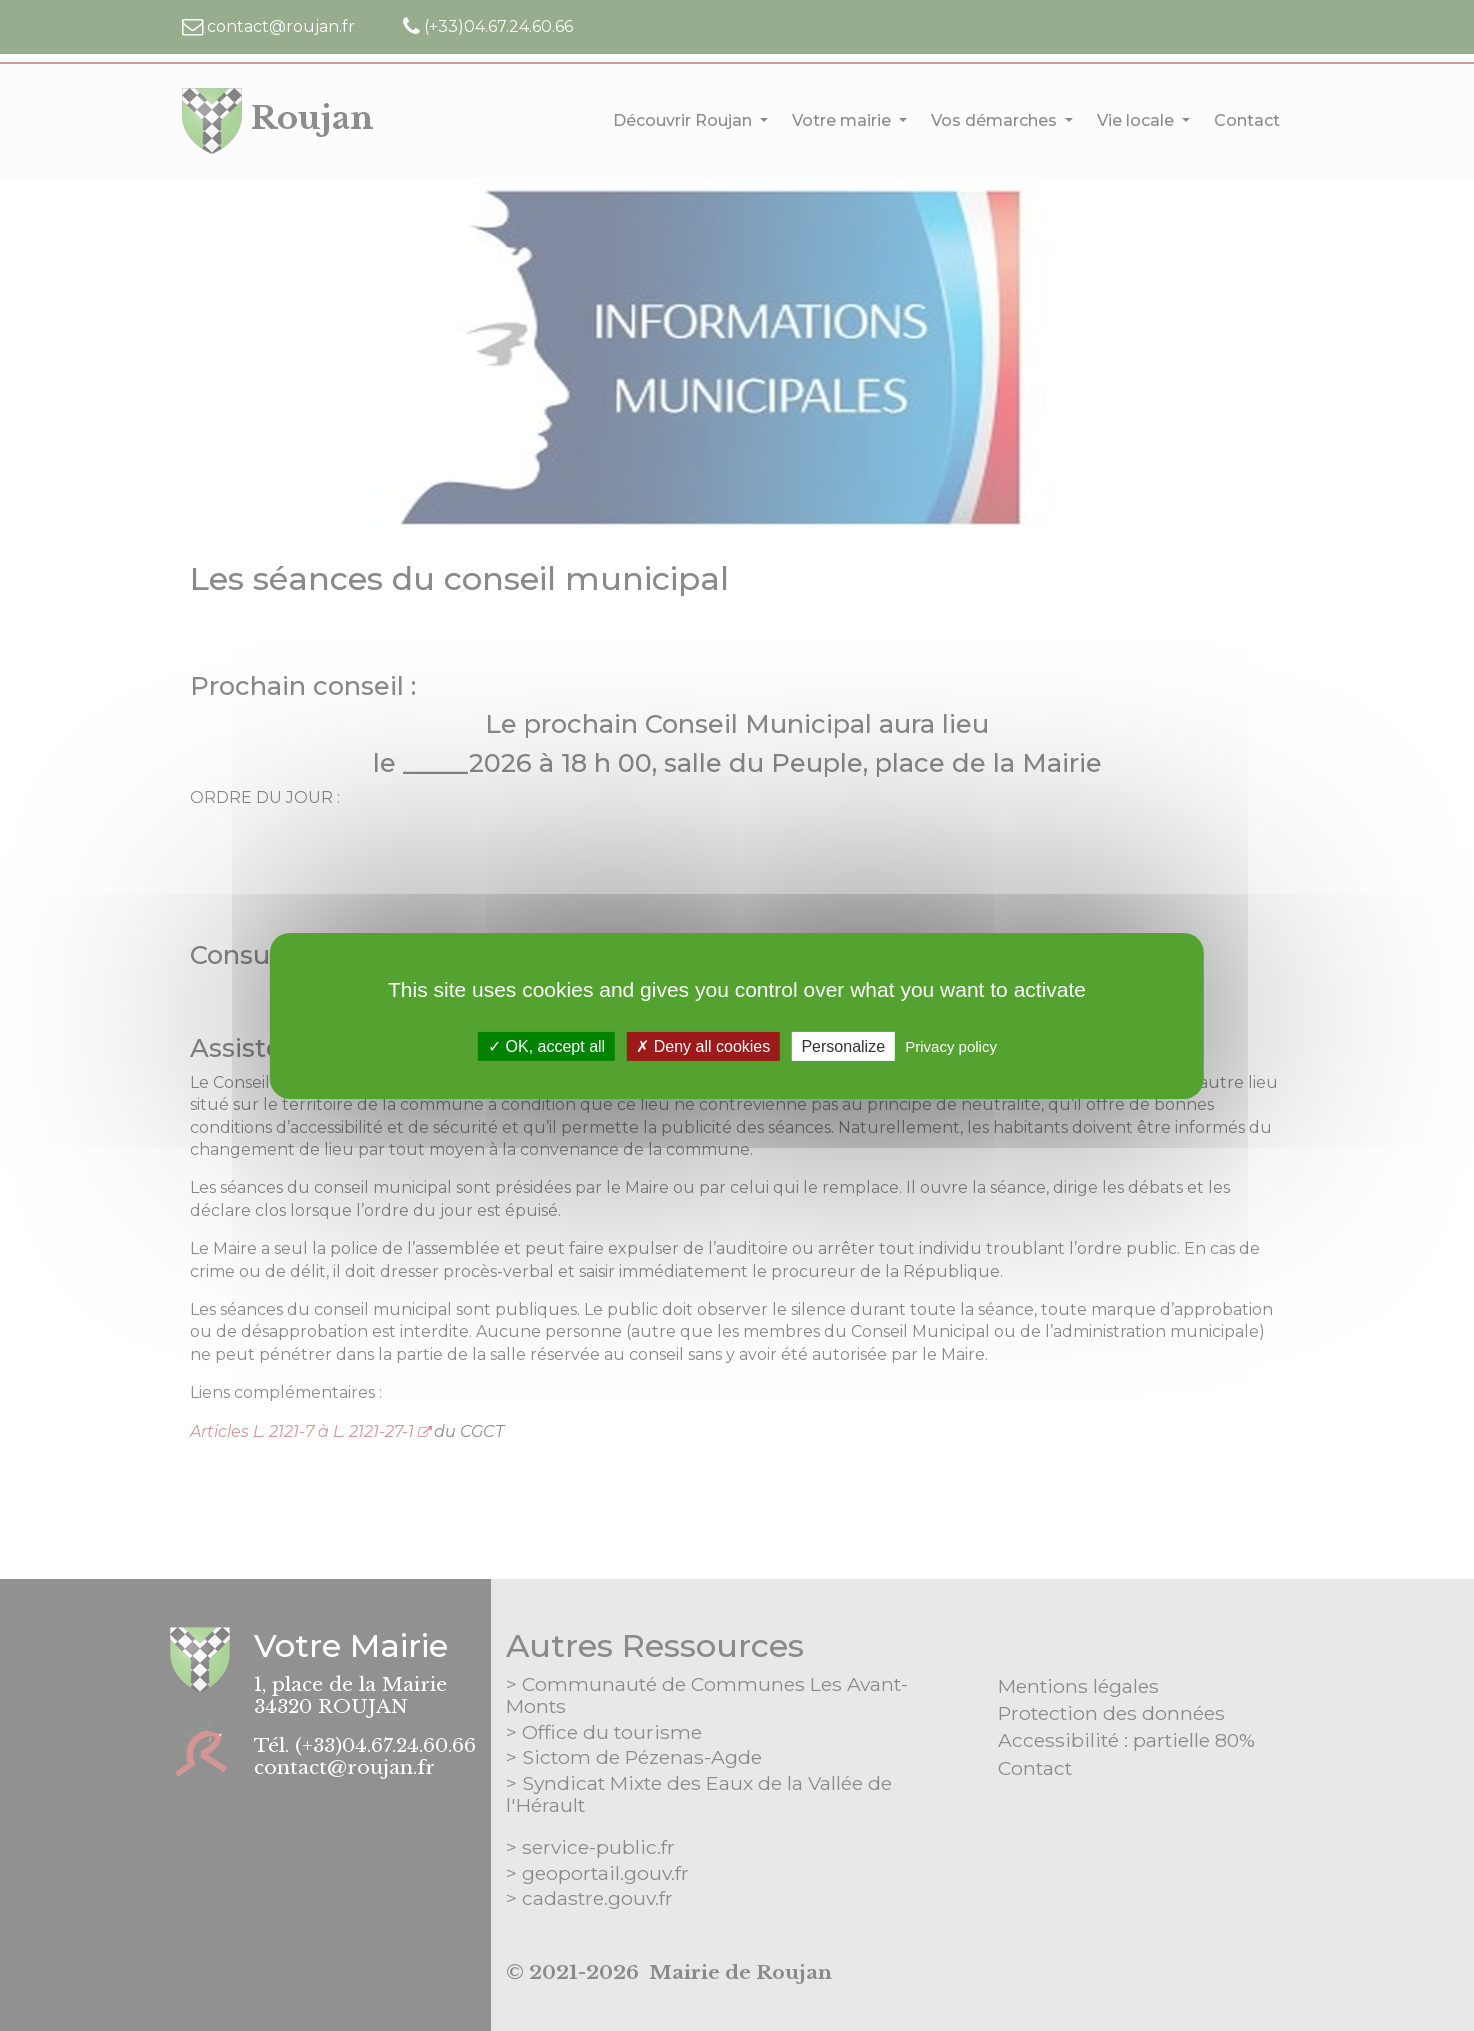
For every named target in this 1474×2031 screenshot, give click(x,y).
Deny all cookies (703, 1045)
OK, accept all (546, 1045)
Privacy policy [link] (951, 1045)
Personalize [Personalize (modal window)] (843, 1045)
